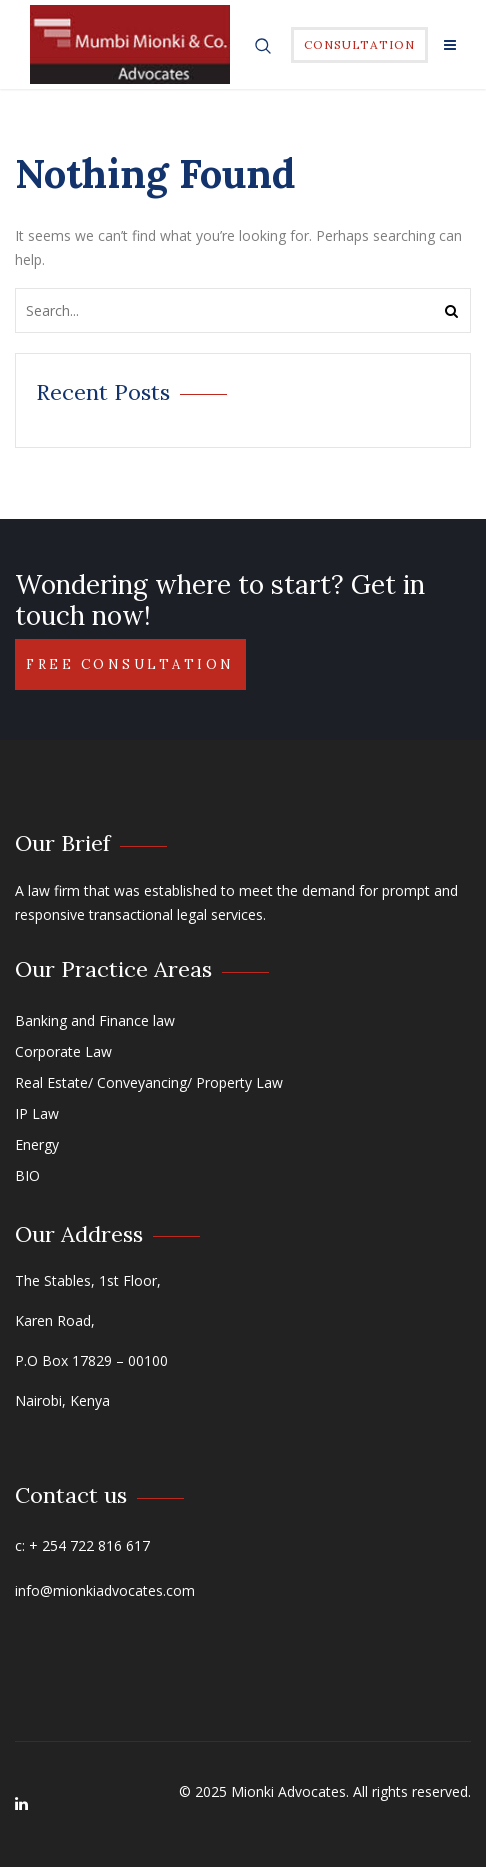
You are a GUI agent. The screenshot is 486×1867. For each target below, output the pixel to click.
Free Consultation (130, 664)
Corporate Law (63, 1051)
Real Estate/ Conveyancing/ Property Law (149, 1082)
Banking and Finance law (95, 1020)
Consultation (359, 44)
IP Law (37, 1113)
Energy (37, 1144)
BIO (27, 1175)
